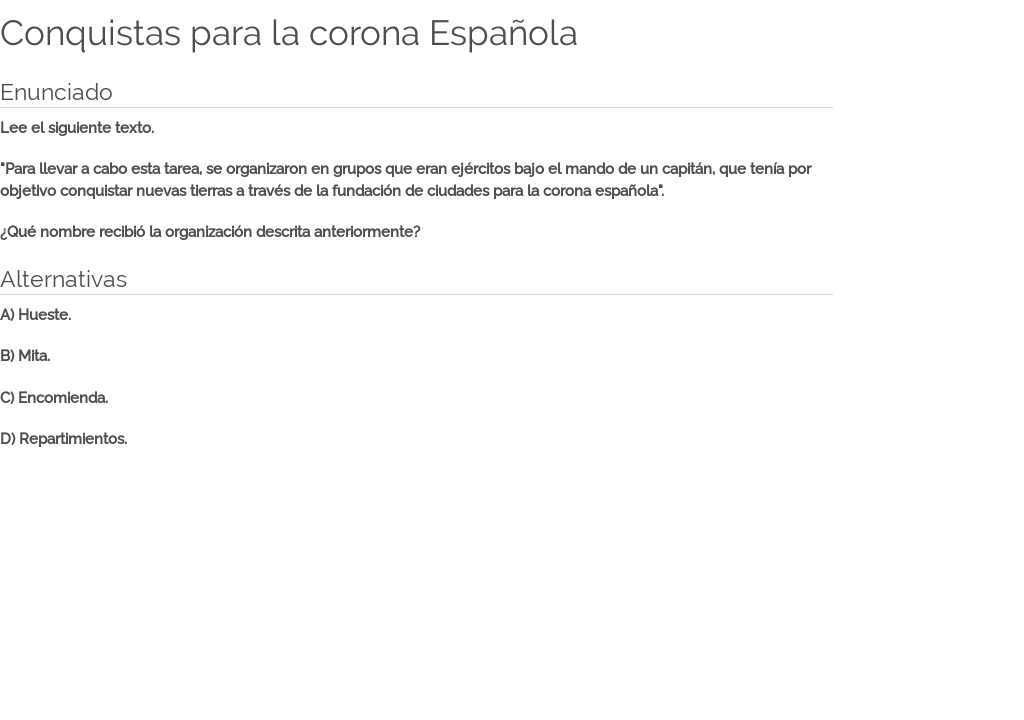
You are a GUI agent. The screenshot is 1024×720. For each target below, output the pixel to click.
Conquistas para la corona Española (289, 33)
